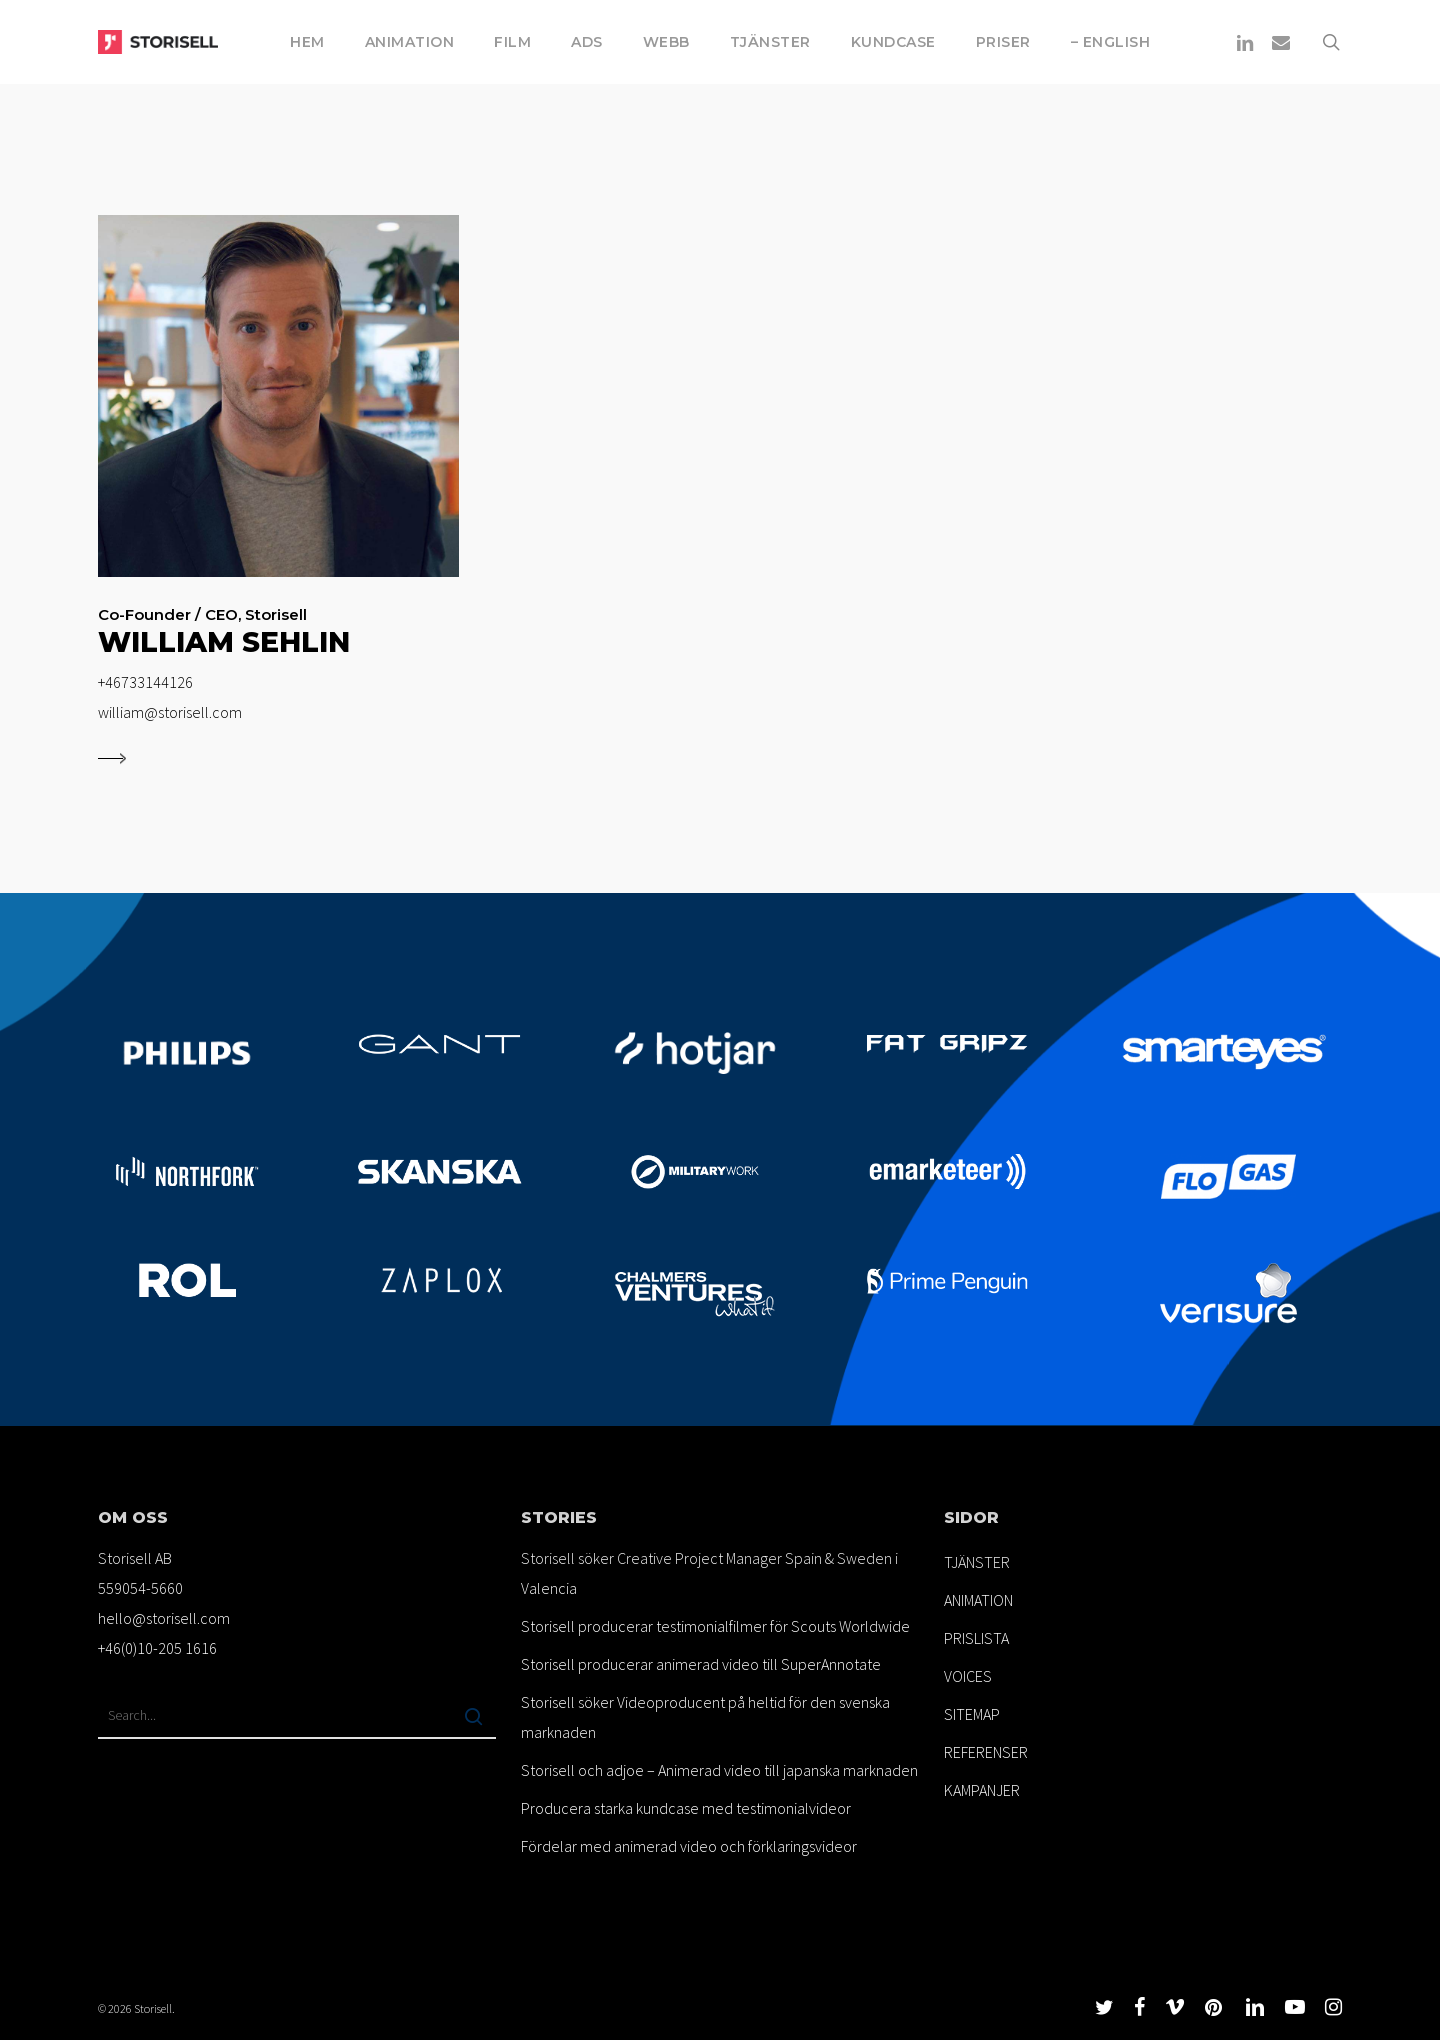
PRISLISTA (976, 1638)
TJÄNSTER (977, 1562)
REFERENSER (986, 1752)
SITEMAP (972, 1714)
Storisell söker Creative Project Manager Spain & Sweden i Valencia (709, 1573)
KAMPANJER (982, 1790)
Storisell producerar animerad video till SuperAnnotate (701, 1664)
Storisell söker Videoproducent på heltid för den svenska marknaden (705, 1717)
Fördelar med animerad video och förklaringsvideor (689, 1846)
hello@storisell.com (164, 1618)
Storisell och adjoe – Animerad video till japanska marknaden (719, 1770)
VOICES (968, 1676)
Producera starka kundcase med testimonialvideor (686, 1808)
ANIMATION (978, 1600)
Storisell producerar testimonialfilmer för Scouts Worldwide (715, 1626)
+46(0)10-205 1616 (157, 1648)
